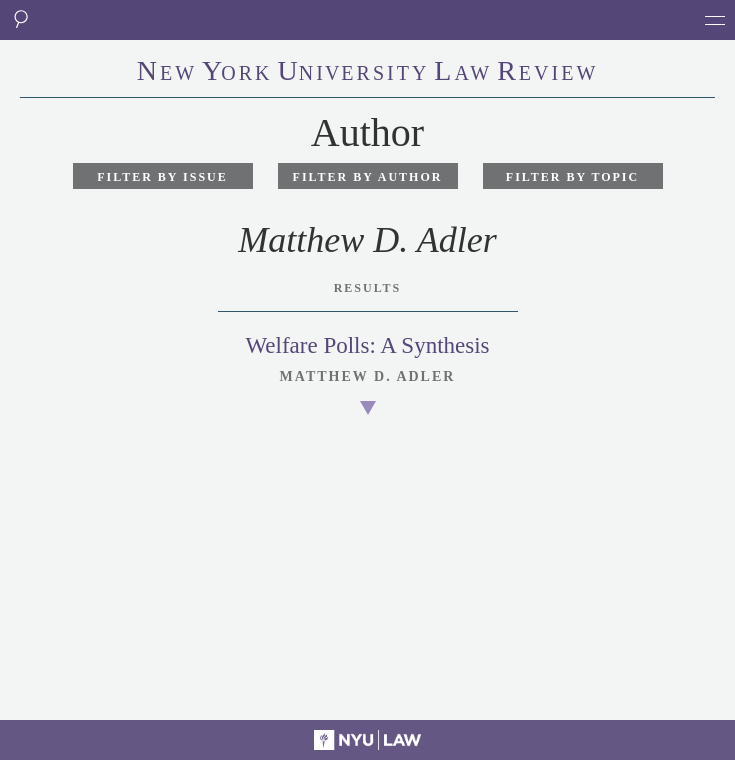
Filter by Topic (572, 177)
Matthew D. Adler (368, 376)
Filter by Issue (162, 177)
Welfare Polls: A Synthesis (367, 345)
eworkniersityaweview (368, 73)
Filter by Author (368, 177)
